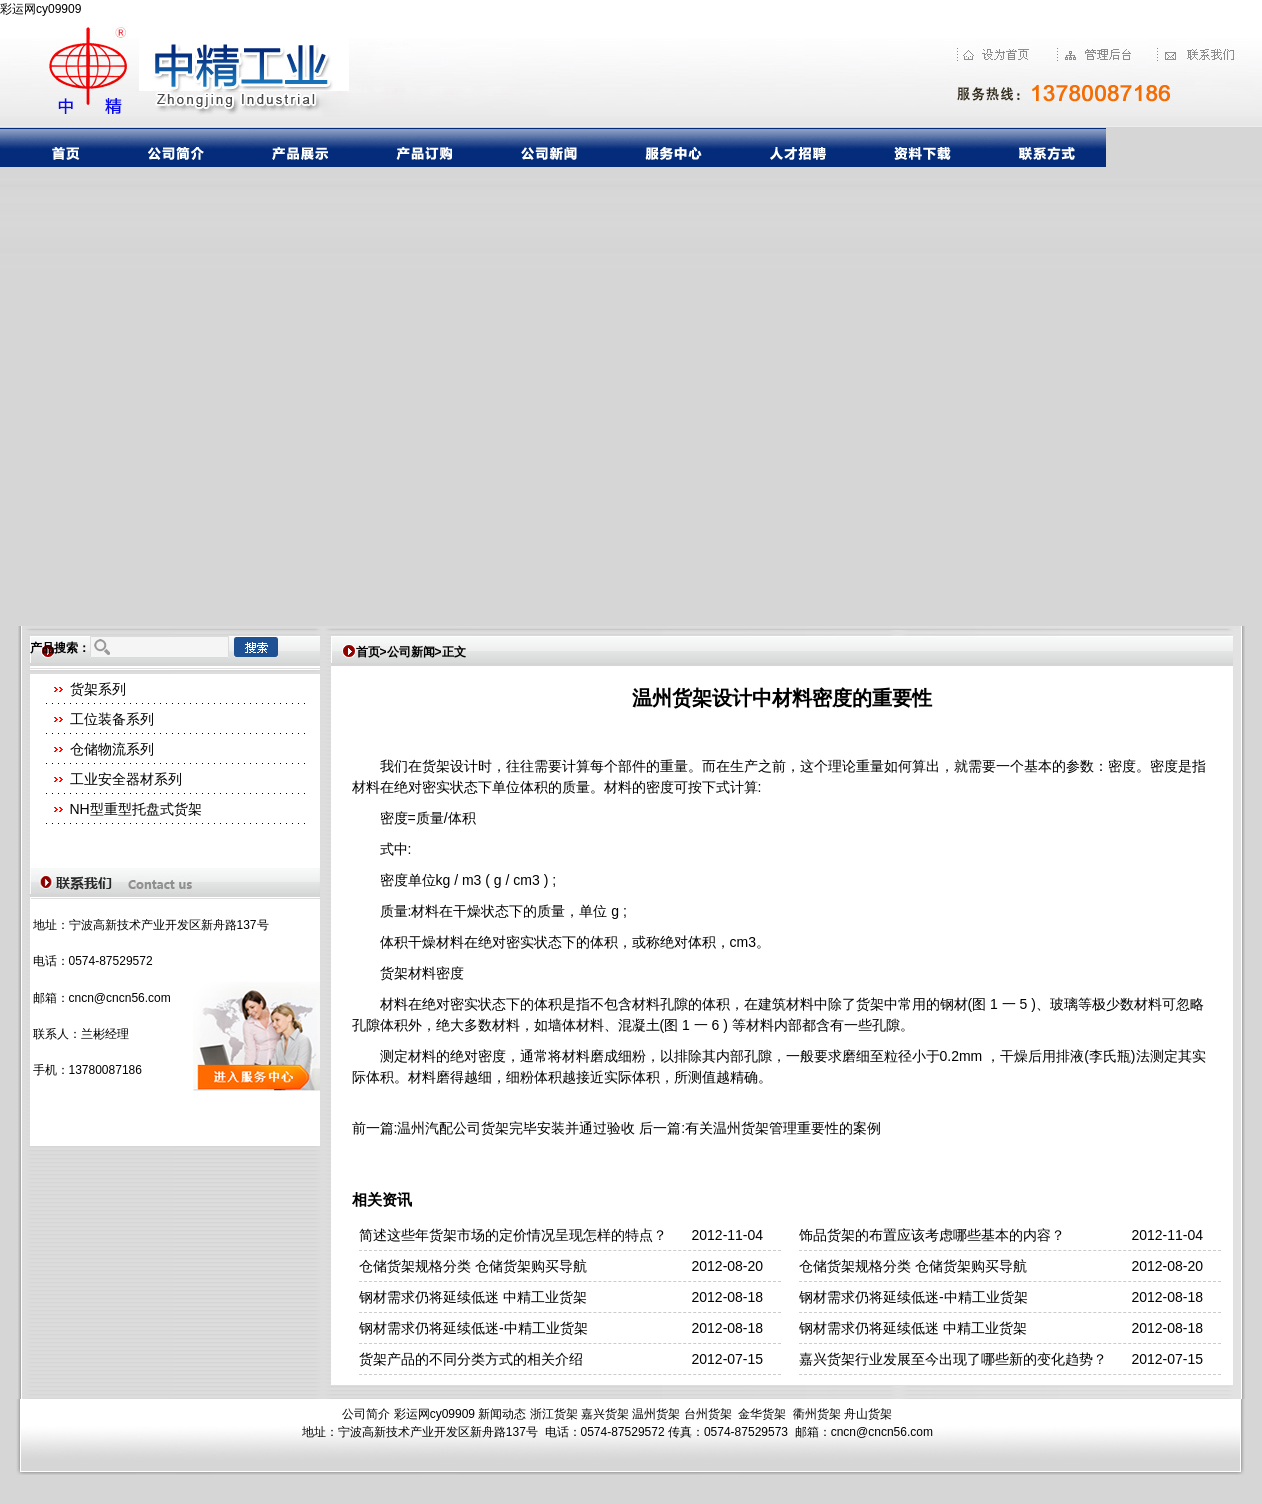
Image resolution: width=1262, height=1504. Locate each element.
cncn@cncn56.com (120, 998)
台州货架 (708, 1414)
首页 (368, 652)
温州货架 (656, 1414)
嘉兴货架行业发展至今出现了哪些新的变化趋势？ (953, 1359)
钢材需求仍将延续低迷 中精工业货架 (473, 1297)
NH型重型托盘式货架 (136, 809)
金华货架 (762, 1414)
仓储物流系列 (112, 749)
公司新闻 (411, 652)
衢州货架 (817, 1414)
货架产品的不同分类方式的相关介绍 (471, 1359)
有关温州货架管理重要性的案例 (783, 1128)
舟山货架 (868, 1414)
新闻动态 (502, 1414)
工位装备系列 (112, 719)
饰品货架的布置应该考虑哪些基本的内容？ (932, 1235)
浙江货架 (554, 1414)
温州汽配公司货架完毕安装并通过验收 (516, 1128)
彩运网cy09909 (40, 9)
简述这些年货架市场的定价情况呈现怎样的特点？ (513, 1235)
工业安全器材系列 (126, 779)
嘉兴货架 (605, 1414)
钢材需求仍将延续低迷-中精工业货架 (913, 1297)
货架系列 (98, 689)
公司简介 (366, 1414)
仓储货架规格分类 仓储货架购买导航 (473, 1266)
